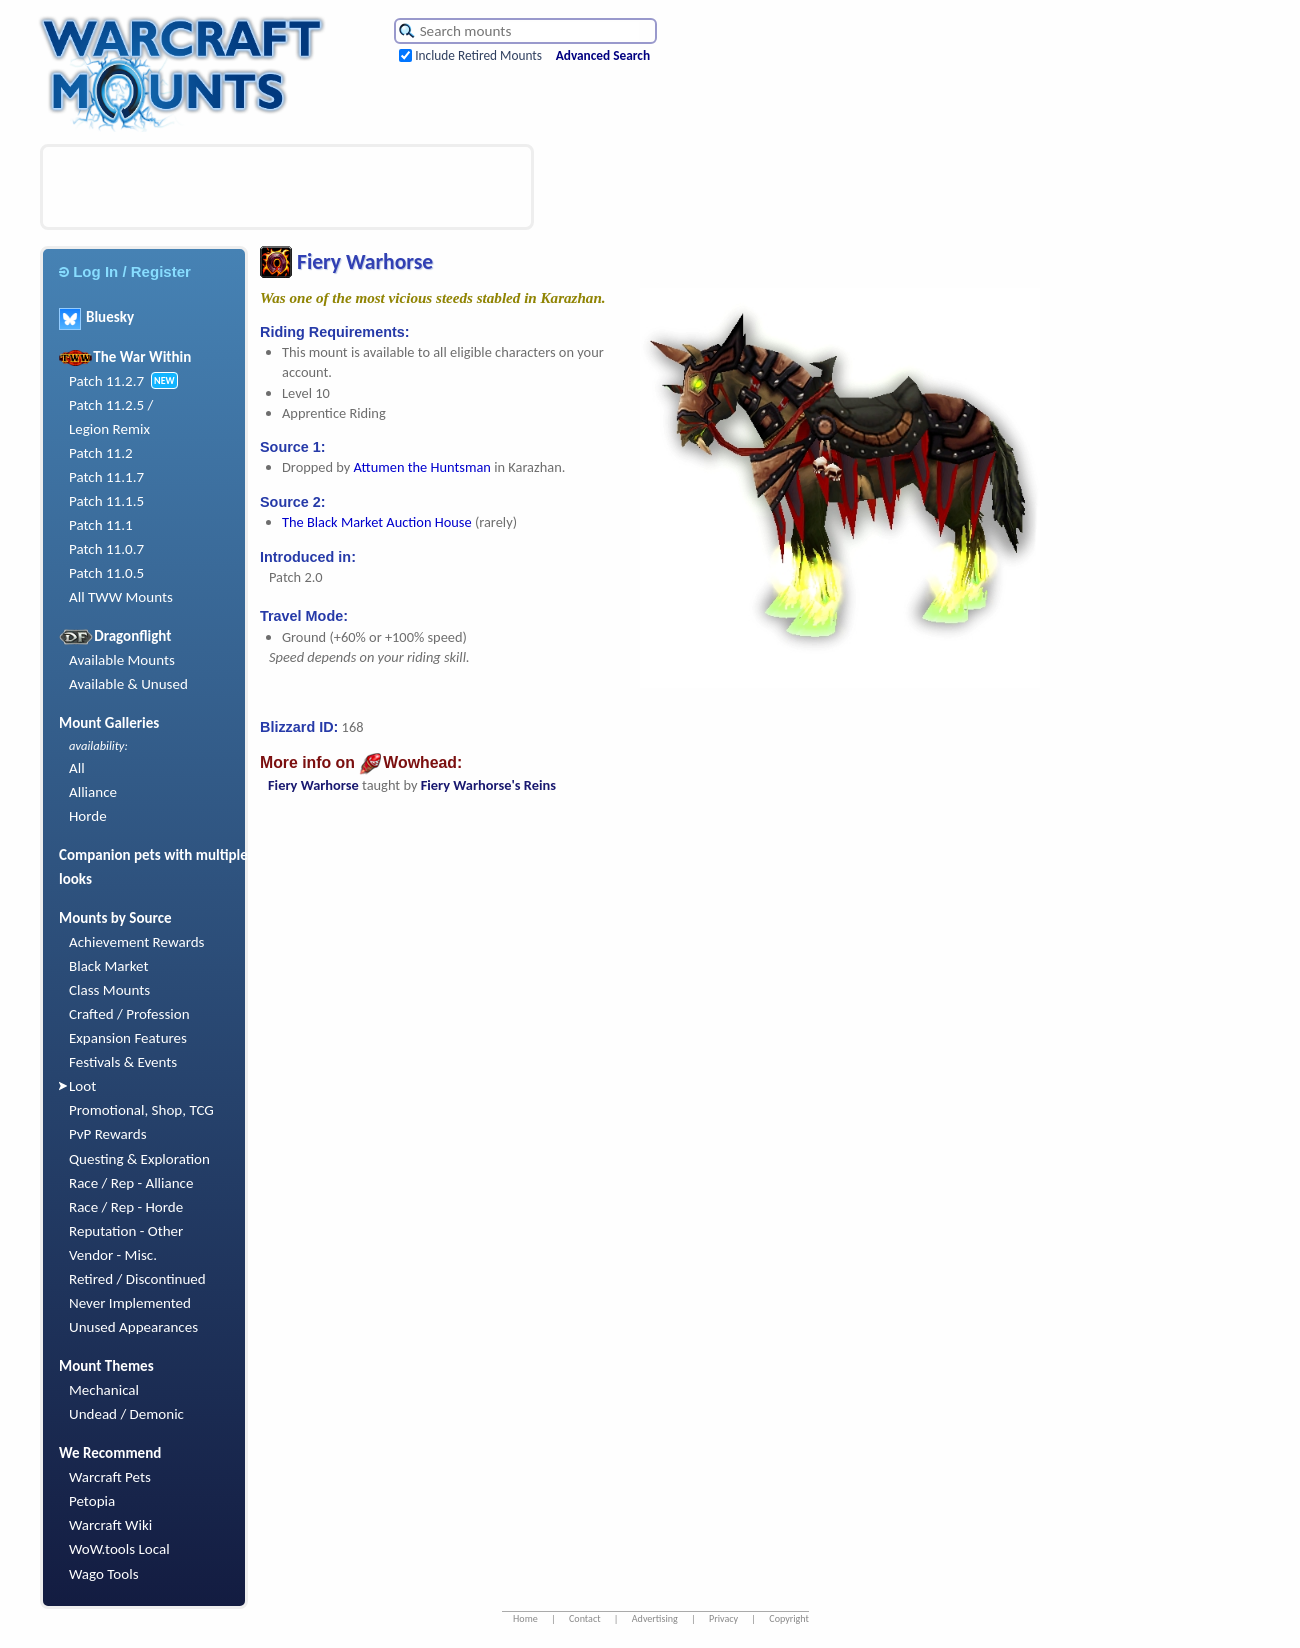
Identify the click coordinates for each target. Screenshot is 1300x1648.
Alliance (93, 792)
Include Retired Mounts (478, 55)
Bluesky (96, 317)
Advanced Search (603, 55)
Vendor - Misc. (113, 1255)
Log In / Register (125, 271)
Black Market (109, 966)
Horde (88, 816)
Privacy (723, 1618)
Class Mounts (109, 990)
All (77, 768)
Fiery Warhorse (313, 785)
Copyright (789, 1618)
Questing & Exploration (139, 1159)
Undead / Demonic (126, 1414)
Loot (82, 1086)
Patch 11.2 (101, 453)
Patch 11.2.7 (106, 381)
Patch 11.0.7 (106, 549)
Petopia (92, 1501)
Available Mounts (122, 660)
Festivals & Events (123, 1062)
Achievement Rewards (137, 942)
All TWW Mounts (121, 597)
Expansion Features (128, 1038)
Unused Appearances (133, 1327)
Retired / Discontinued (137, 1279)
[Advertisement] (287, 187)
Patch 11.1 (101, 525)
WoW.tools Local (119, 1549)
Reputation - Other (126, 1231)
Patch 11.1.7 (106, 477)
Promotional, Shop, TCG (141, 1110)
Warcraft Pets (110, 1477)
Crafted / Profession (129, 1014)
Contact (585, 1618)
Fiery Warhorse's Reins (488, 785)
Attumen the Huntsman (422, 467)
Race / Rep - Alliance (131, 1183)
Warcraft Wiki (110, 1525)
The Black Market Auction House (377, 522)
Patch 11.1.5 (106, 501)
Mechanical (104, 1390)
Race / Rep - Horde (126, 1207)
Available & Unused (128, 684)
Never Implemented (130, 1303)
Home (525, 1618)
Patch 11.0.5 (106, 573)
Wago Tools (104, 1574)
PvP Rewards (108, 1134)
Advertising (655, 1618)
